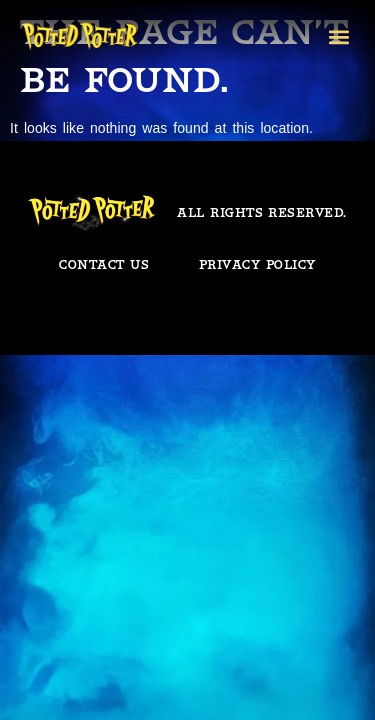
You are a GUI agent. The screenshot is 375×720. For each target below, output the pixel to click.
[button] (338, 36)
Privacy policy (257, 264)
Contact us (104, 264)
